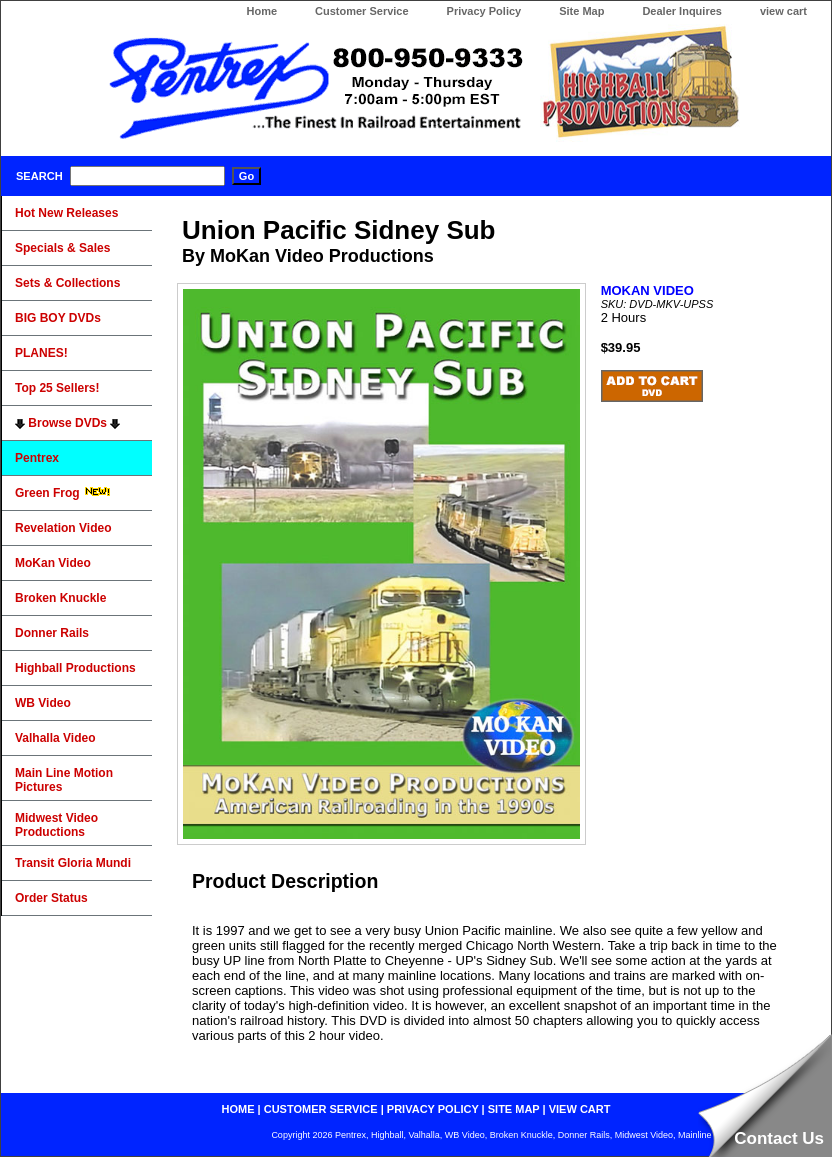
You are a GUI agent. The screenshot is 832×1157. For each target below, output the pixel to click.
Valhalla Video (55, 738)
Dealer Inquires (681, 11)
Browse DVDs (67, 423)
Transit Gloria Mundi (73, 863)
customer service (321, 1109)
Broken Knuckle (60, 598)
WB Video (43, 703)
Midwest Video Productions (56, 825)
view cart (783, 11)
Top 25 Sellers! (57, 388)
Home (261, 11)
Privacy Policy (484, 11)
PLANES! (41, 353)
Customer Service (362, 11)
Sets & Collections (67, 283)
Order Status (51, 898)
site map (514, 1109)
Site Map (581, 11)
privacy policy (433, 1109)
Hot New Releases (66, 213)
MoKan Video (53, 563)
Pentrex (37, 458)
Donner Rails (52, 633)
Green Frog (63, 493)
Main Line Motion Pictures (64, 780)
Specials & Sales (62, 248)
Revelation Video (63, 528)
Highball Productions (75, 668)
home (238, 1109)
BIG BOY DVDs (58, 318)
